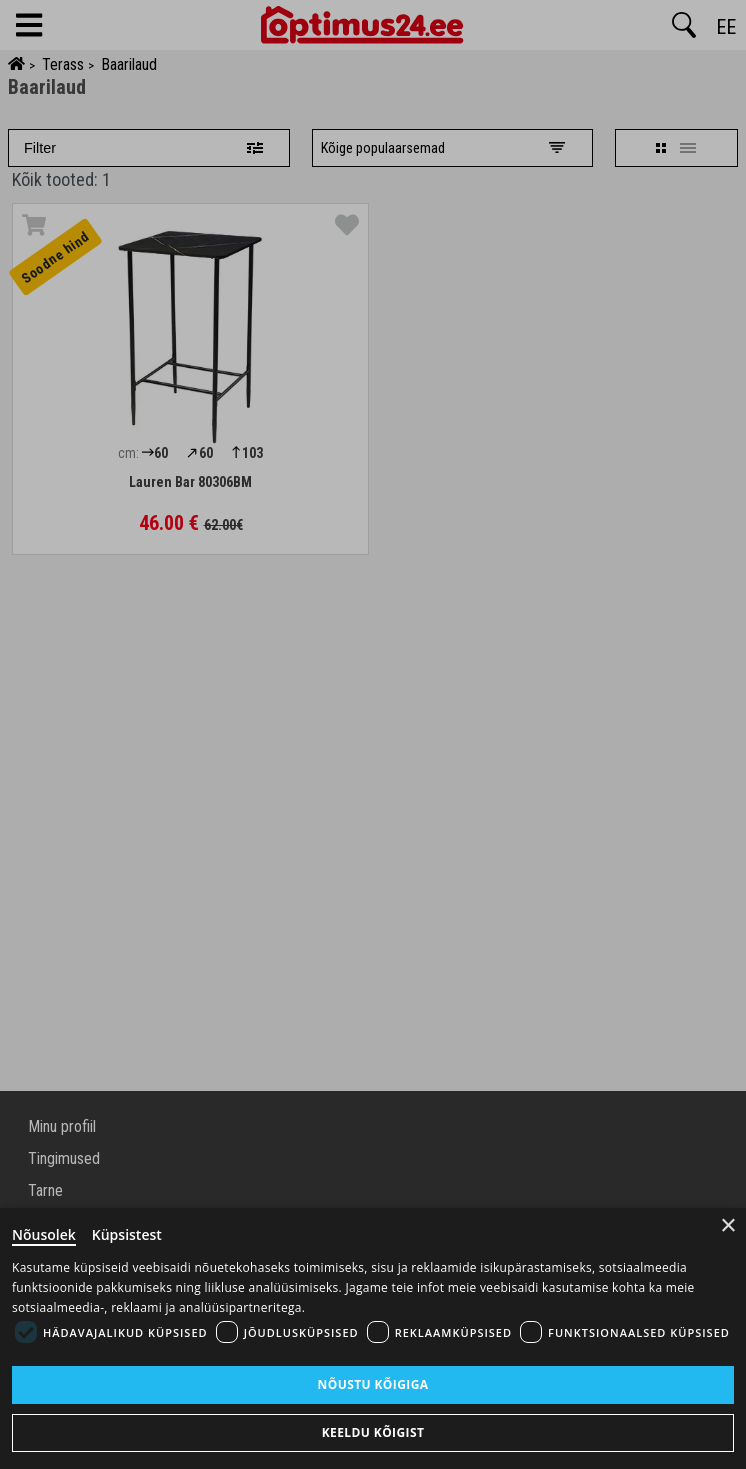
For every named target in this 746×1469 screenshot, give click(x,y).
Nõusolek (44, 1234)
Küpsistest (127, 1234)
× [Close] (728, 1225)
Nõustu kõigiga (373, 1384)
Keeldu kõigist (373, 1432)
